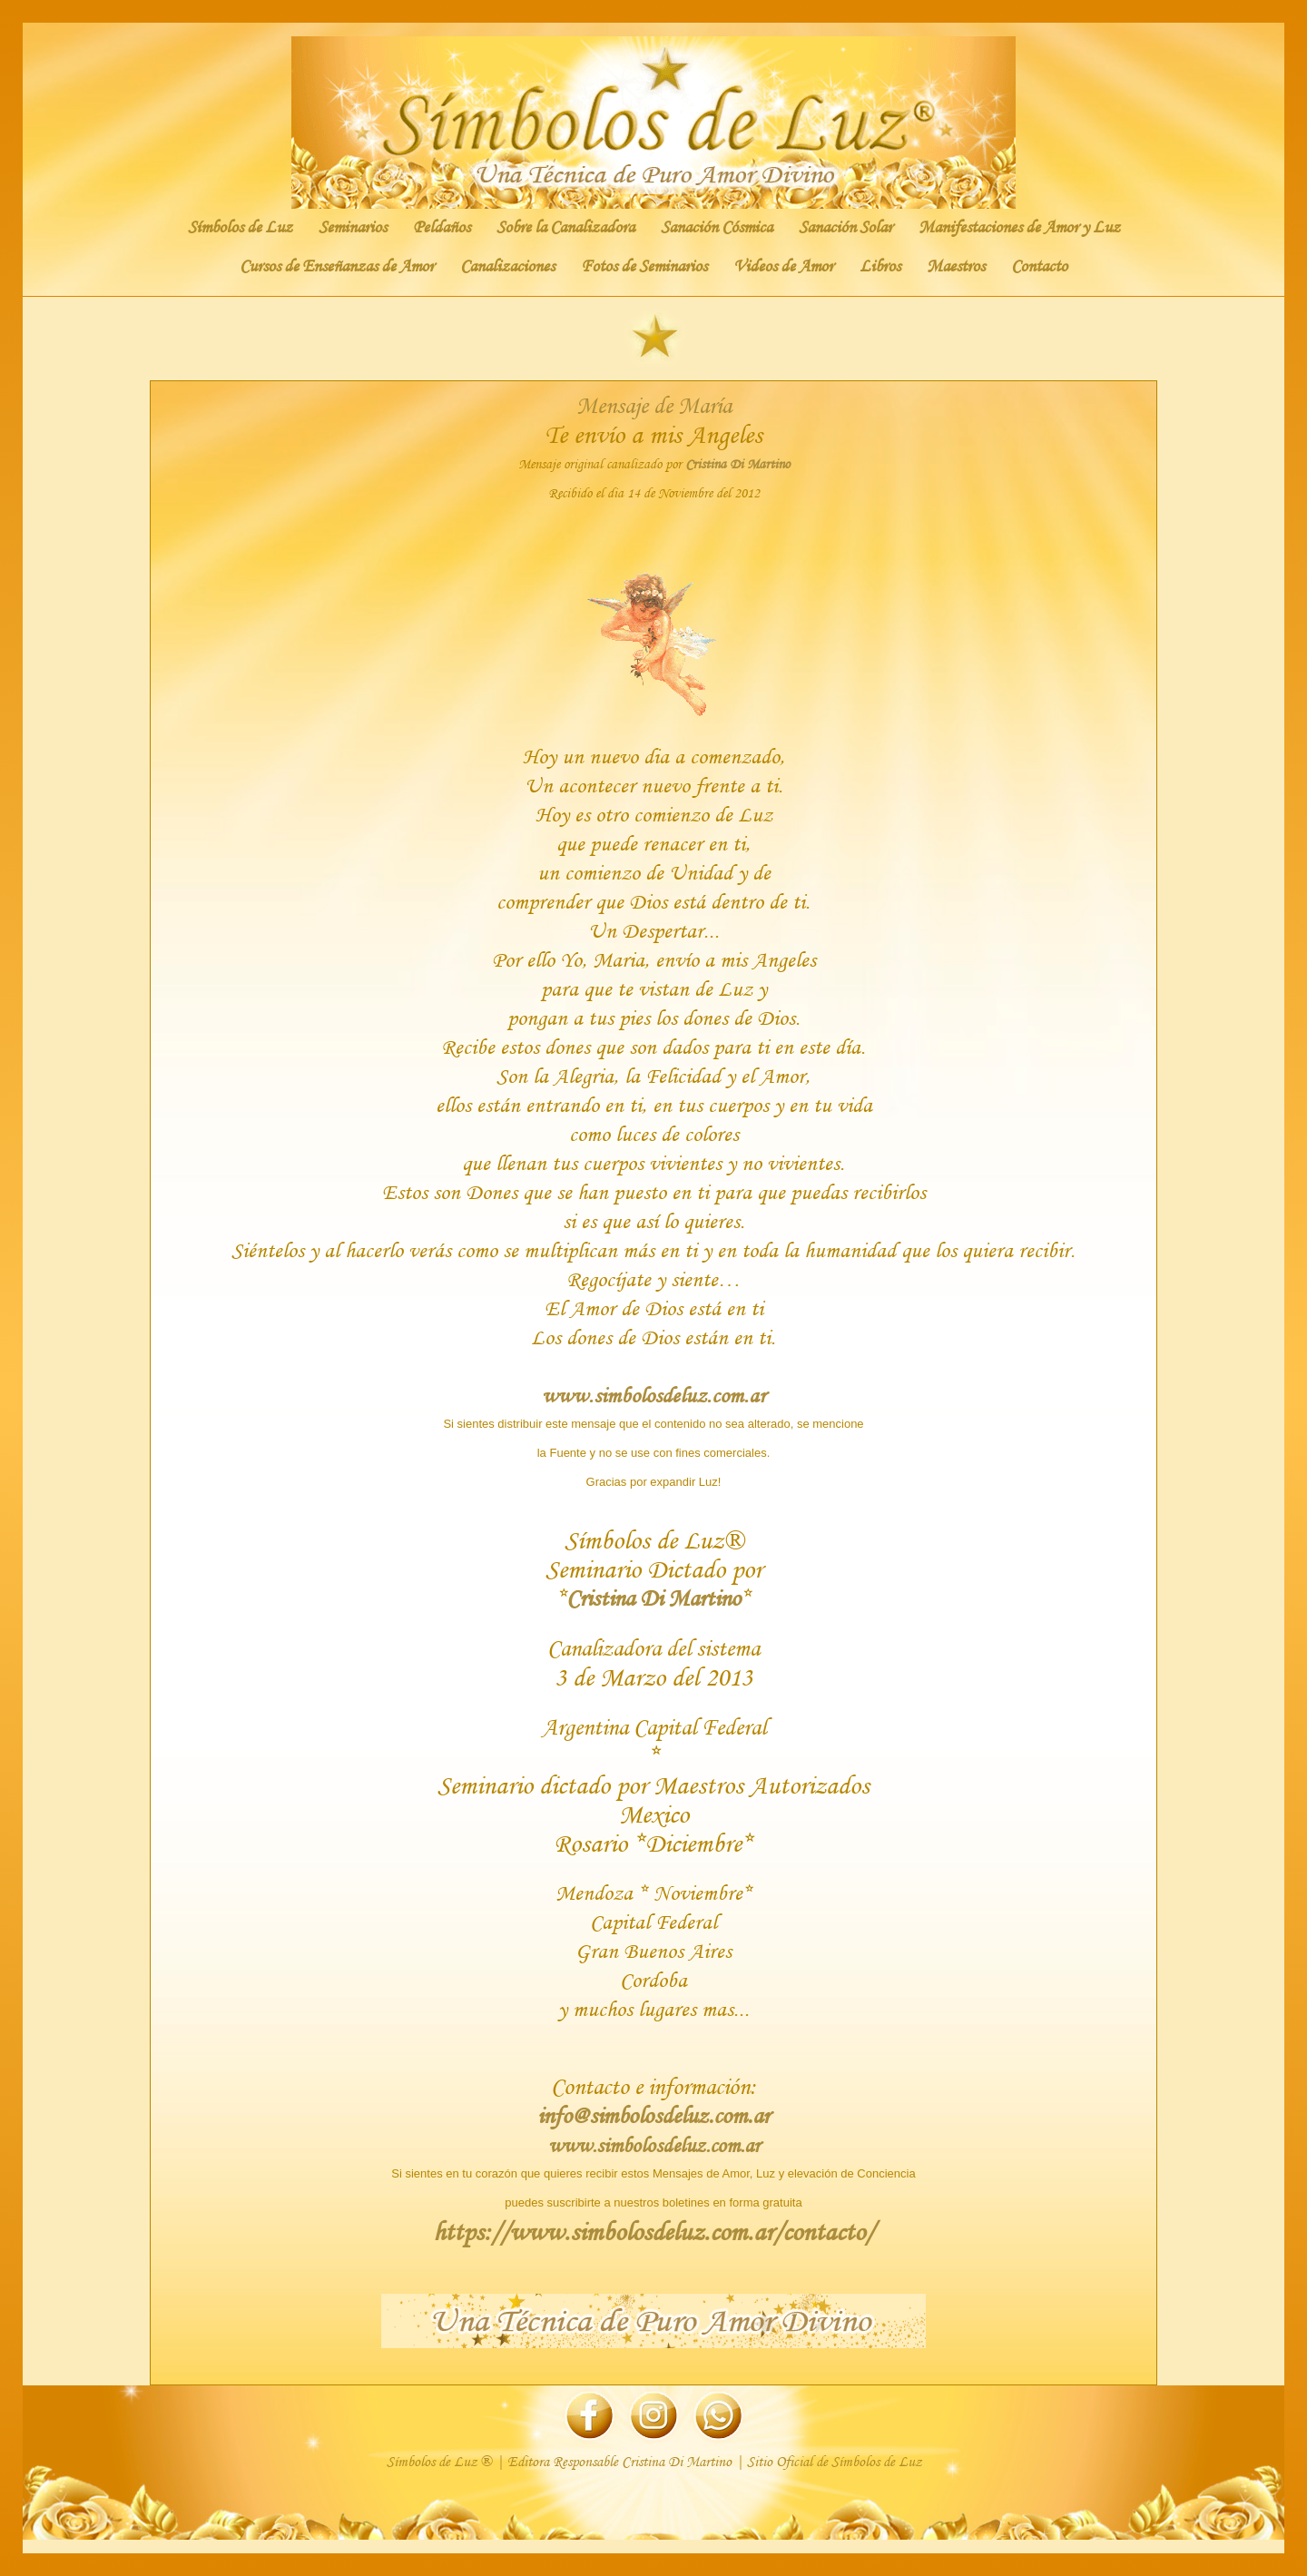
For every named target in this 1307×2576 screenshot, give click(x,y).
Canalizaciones (507, 266)
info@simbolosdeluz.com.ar (653, 2115)
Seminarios (353, 227)
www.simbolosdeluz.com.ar (654, 2145)
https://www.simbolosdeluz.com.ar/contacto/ (653, 2231)
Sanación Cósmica (716, 227)
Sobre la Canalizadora (565, 227)
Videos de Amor (783, 266)
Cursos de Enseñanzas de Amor (337, 266)
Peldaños (441, 227)
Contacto (1039, 266)
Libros (880, 266)
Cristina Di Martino (737, 464)
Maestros (956, 266)
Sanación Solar (845, 227)
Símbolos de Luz (240, 227)
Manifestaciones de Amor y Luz (1019, 227)
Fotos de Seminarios (644, 266)
